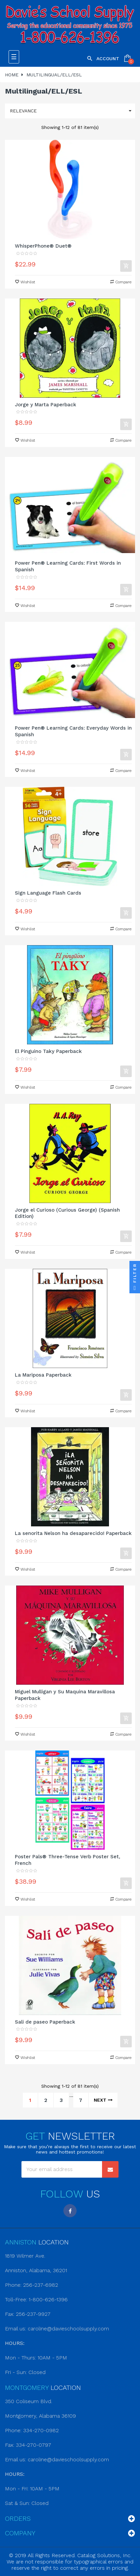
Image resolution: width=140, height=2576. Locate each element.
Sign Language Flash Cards (48, 893)
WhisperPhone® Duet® (43, 246)
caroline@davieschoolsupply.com (68, 2328)
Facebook (70, 2210)
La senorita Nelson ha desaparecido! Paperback (73, 1533)
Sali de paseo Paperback (45, 2022)
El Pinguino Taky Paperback (48, 1051)
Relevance (72, 110)
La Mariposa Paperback (43, 1375)
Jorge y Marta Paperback (45, 405)
